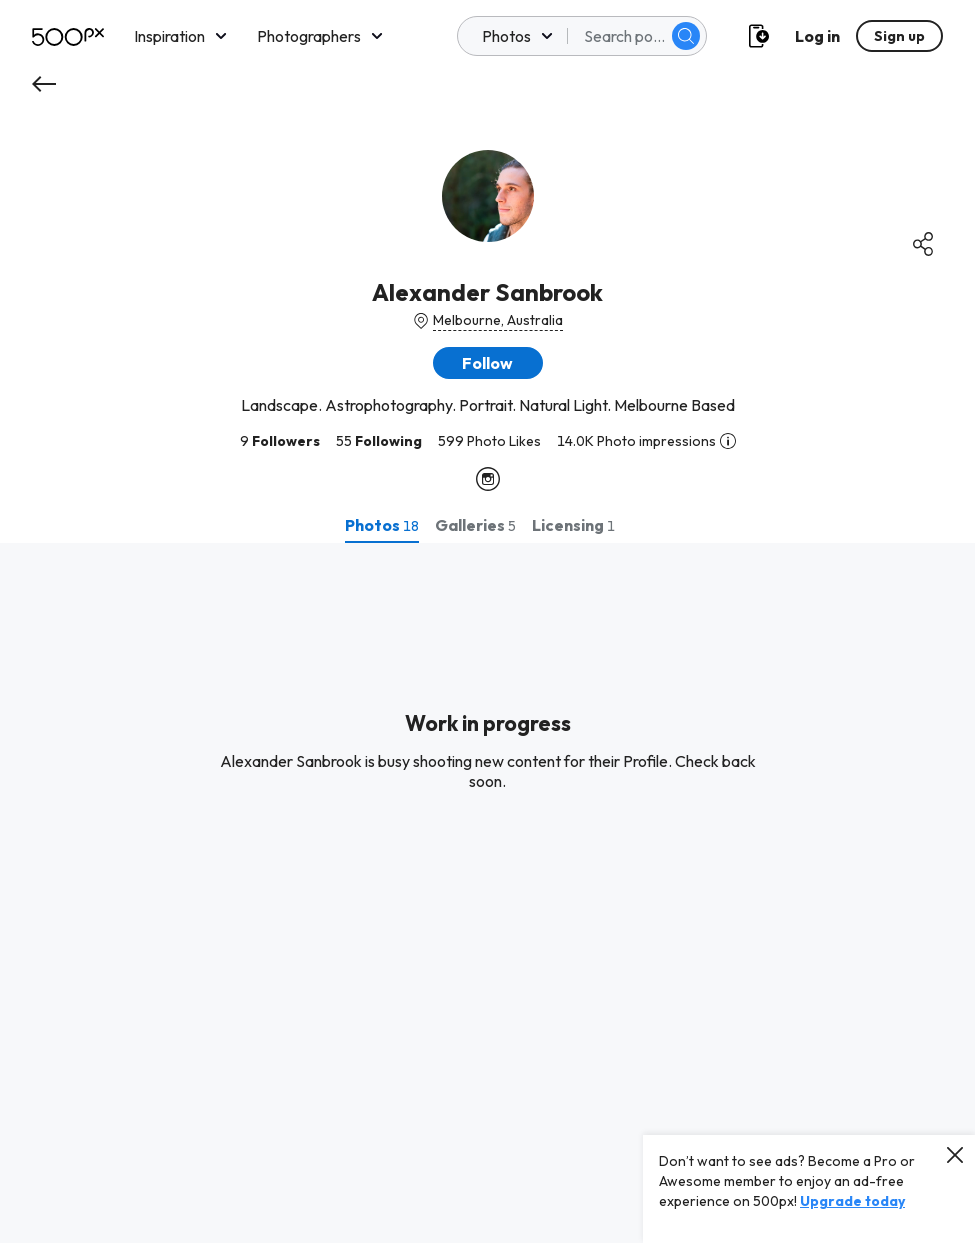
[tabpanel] (487, 893)
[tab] (382, 525)
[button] (488, 363)
